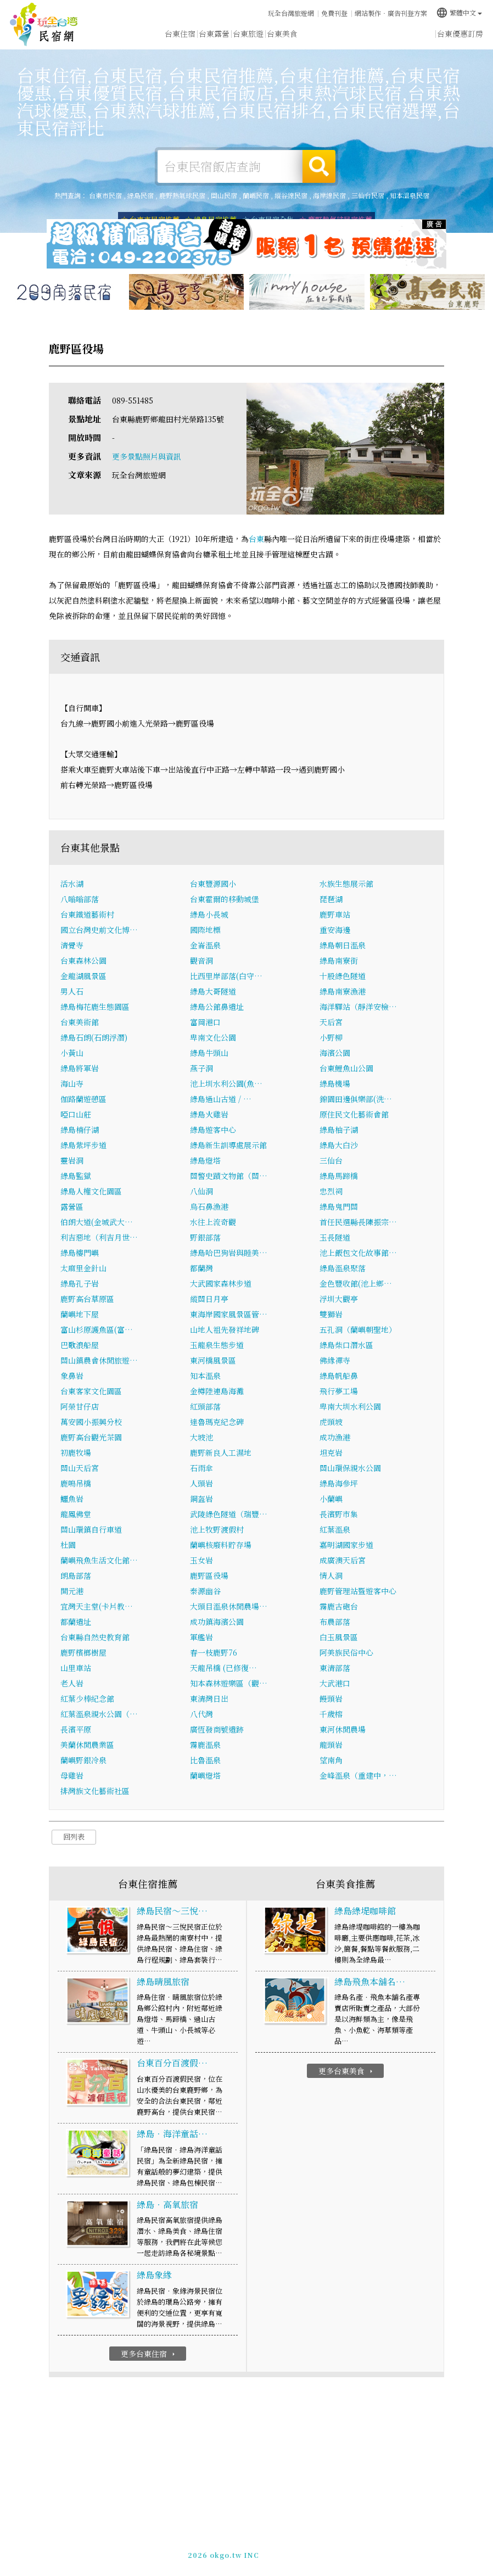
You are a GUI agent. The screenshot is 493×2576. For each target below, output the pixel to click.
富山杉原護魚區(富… (96, 1329)
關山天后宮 (79, 1467)
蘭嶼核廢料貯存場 (220, 1544)
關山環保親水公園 (350, 1467)
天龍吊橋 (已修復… (223, 1667)
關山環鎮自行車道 (91, 1529)
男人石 (71, 991)
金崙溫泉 (205, 945)
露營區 (71, 1206)
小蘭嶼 (331, 1498)
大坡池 (201, 1437)
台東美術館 (79, 1021)
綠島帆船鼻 (339, 1375)
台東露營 (214, 33)
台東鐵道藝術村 (87, 914)
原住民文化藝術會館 (354, 1114)
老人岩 (71, 1683)
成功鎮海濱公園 (217, 1621)
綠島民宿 (140, 195)
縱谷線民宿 (290, 195)
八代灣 (201, 1713)
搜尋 (318, 166)
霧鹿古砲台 (339, 1606)
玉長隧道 (335, 1237)
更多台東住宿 (149, 2353)
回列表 (74, 1836)
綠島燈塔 (205, 1160)
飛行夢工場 (339, 1390)
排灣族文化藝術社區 (95, 1790)
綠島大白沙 (339, 1144)
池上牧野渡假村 (217, 1529)
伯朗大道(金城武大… (96, 1221)
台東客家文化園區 (91, 1390)
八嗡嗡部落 (79, 898)
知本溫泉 (205, 1375)
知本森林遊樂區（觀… (228, 1683)
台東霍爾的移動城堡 (224, 898)
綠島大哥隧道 (213, 991)
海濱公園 (335, 1052)
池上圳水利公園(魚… (226, 1083)
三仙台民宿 (367, 195)
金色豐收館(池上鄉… (356, 1283)
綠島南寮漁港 (343, 991)
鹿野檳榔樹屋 (83, 1652)
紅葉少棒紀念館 (87, 1698)
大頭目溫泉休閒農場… (228, 1606)
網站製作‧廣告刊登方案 (391, 13)
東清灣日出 (209, 1698)
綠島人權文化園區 (91, 1191)
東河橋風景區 (213, 1360)
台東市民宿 (105, 195)
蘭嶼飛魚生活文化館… (99, 1560)
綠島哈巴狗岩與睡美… (228, 1252)
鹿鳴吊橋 (75, 1483)
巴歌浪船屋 (79, 1344)
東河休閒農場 (343, 1729)
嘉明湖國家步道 (346, 1544)
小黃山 (71, 1052)
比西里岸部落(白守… (226, 975)
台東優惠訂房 (460, 33)
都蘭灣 (201, 1267)
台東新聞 (350, 35)
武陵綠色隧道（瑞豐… (228, 1513)
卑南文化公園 (213, 1037)
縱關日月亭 (209, 1298)
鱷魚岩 (71, 1498)
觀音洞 (201, 960)
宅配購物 (418, 38)
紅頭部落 (205, 1406)
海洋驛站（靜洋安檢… (358, 1006)
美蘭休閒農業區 (87, 1744)
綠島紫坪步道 (83, 1144)
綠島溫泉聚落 (343, 1267)
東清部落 (335, 1667)
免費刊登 (334, 13)
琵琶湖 (331, 898)
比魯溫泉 (205, 1759)
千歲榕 (331, 1713)
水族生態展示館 (346, 883)
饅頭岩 (331, 1698)
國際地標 (205, 929)
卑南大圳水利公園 (350, 1406)
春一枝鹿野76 (213, 1652)
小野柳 (331, 1037)
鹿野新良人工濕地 (220, 1452)
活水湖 (71, 883)
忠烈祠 (331, 1191)
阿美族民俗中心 (346, 1652)
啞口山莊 (75, 1114)
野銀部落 (205, 1237)
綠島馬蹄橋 (339, 1175)
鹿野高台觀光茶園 (91, 1437)
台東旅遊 (248, 33)
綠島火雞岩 (209, 1114)
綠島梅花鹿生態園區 (95, 1006)
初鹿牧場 (75, 1452)
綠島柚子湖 (339, 1129)
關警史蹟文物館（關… (228, 1175)
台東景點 (384, 36)
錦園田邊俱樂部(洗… (356, 1098)
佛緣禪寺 (335, 1360)
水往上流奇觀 (213, 1221)
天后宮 (331, 1021)
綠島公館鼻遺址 (217, 1006)
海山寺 (71, 1083)
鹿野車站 (335, 914)
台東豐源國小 (213, 883)
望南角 (331, 1759)
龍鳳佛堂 (75, 1513)
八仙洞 (201, 1191)
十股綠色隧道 (343, 975)
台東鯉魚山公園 (346, 1068)
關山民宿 (224, 195)
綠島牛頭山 (209, 1052)
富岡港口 (205, 1021)
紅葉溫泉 (335, 1529)
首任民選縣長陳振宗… (358, 1221)
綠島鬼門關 (339, 1206)
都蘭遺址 (75, 1621)
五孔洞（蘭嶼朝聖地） (358, 1329)
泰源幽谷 (205, 1590)
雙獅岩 (331, 1314)
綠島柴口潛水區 (346, 1344)
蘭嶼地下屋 (79, 1314)
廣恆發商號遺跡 (217, 1729)
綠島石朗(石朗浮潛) (93, 1037)
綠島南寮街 (339, 960)
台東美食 (282, 34)
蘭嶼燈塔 (205, 1775)
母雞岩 (71, 1775)
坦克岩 (331, 1452)
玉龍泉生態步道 (217, 1344)
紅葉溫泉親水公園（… (99, 1713)
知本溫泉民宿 (409, 195)
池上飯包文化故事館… (358, 1252)
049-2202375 (235, 2553)
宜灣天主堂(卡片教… (96, 1606)
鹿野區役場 (209, 1575)
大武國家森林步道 (220, 1283)
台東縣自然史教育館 (95, 1636)
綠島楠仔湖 (79, 1129)
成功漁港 (335, 1437)
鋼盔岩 (201, 1498)
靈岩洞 (71, 1160)
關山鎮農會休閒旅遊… (99, 1360)
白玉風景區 (339, 1636)
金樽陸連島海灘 (217, 1390)
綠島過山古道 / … (220, 1098)
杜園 (68, 1544)
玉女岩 (201, 1560)
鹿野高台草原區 (87, 1298)
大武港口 (335, 1683)
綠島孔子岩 (79, 1283)
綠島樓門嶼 (79, 1252)
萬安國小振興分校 (91, 1421)
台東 (256, 538)
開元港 (71, 1590)
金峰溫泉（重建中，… (358, 1775)
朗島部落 (75, 1575)
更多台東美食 (346, 2071)
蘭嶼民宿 (256, 195)
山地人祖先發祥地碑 (224, 1329)
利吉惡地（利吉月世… (99, 1237)
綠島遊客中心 (213, 1129)
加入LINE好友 (289, 2553)
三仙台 (331, 1160)
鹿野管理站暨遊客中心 (358, 1590)
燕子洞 (201, 1068)
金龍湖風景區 (83, 975)
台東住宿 (180, 33)
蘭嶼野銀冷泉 (83, 1759)
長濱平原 (75, 1729)
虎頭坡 (331, 1421)
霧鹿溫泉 (205, 1744)
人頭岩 (201, 1483)
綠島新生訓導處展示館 (228, 1144)
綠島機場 (335, 1083)
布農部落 (335, 1621)
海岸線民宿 (329, 195)
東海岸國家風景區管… (228, 1314)
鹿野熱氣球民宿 (182, 195)
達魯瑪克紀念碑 (217, 1421)
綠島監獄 (75, 1175)
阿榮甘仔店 (79, 1406)
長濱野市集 (339, 1513)
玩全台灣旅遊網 (291, 13)
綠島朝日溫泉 (343, 945)
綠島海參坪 (339, 1483)
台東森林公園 (83, 960)
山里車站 (75, 1667)
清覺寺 (71, 945)
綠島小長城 (209, 914)
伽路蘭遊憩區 (83, 1098)
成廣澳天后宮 (343, 1560)
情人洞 (331, 1575)
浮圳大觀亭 (339, 1298)
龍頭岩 (331, 1744)
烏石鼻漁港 (209, 1206)
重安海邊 (335, 929)
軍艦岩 (201, 1636)
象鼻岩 (71, 1375)
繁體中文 (459, 12)
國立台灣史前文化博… (99, 929)
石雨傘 (201, 1467)
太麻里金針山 (83, 1267)
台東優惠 (316, 34)
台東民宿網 (44, 24)
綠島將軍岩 (79, 1068)
